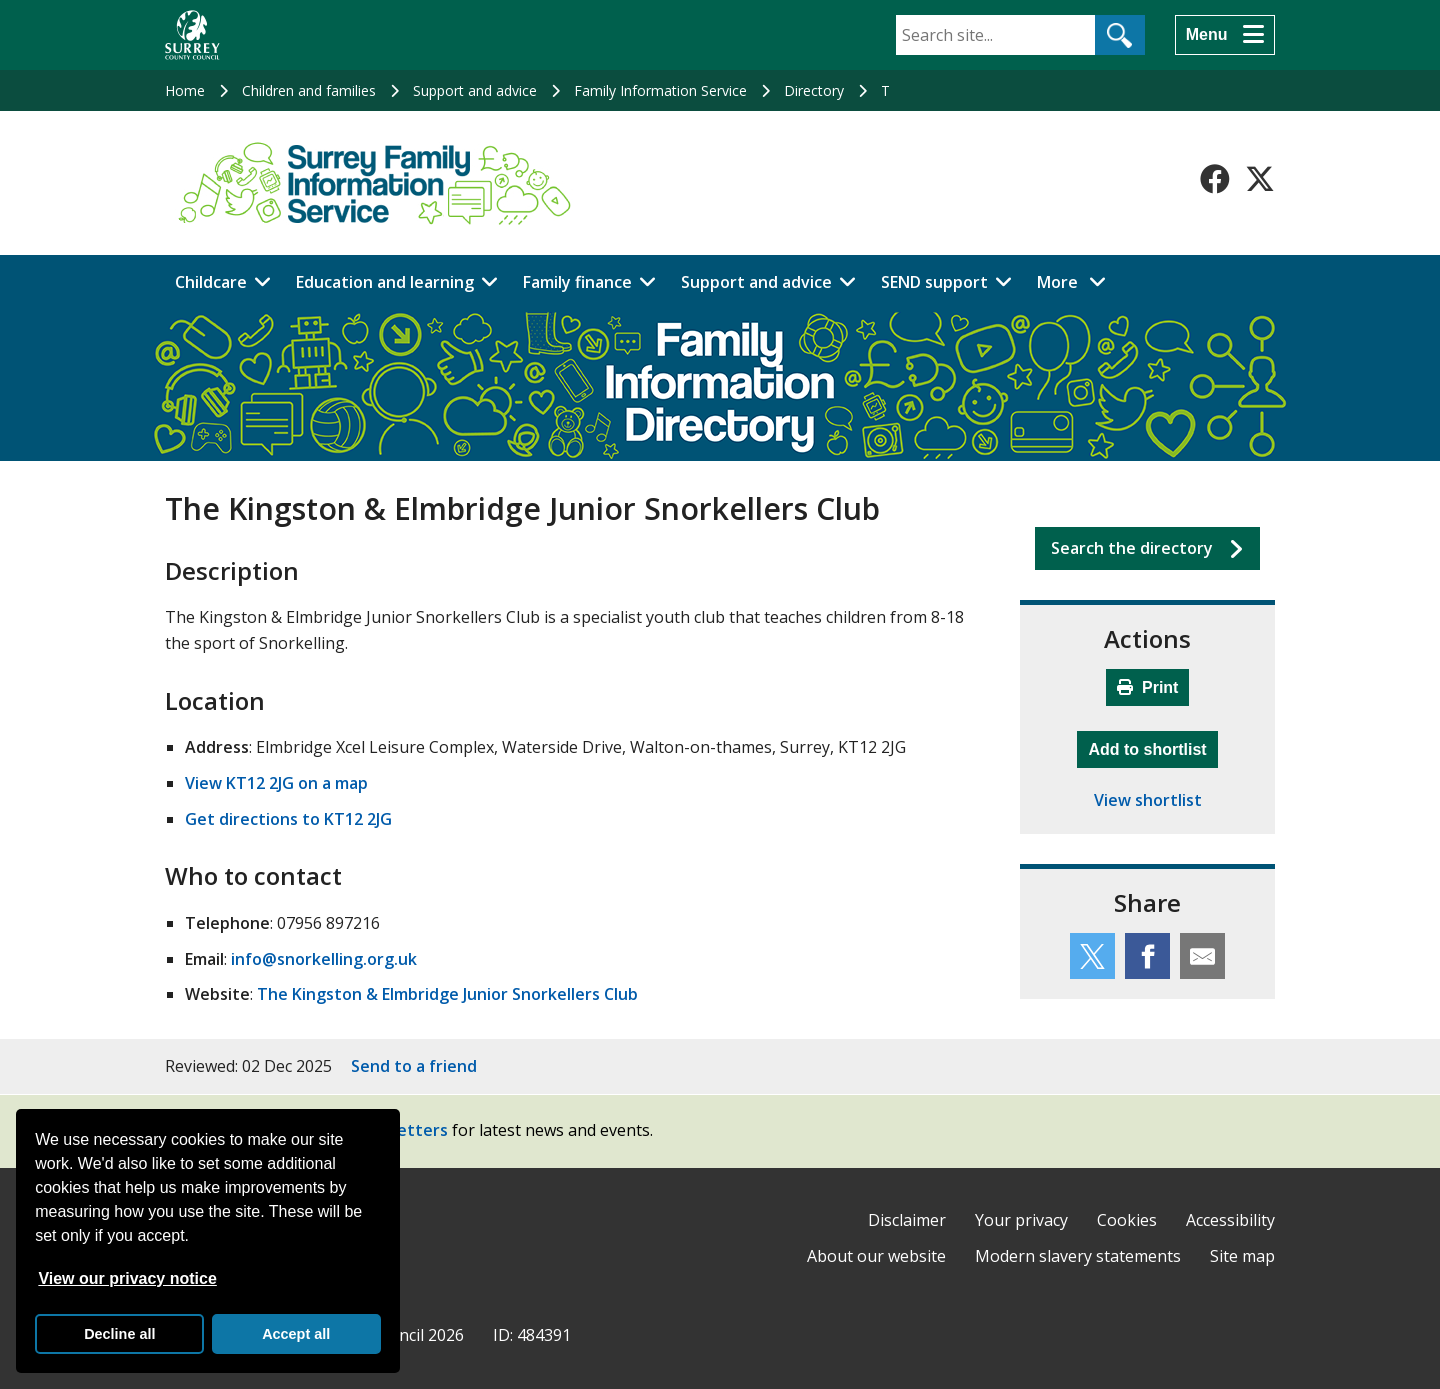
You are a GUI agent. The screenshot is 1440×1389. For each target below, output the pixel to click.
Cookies (1127, 1220)
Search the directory (1132, 548)
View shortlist (1148, 800)
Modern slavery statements (1078, 1256)
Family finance (577, 282)
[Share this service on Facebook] (1147, 956)
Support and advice (475, 90)
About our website (876, 1256)
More (1077, 281)
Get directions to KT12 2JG (288, 819)
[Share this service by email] (1202, 956)
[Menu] (1225, 35)
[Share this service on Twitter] (1092, 956)
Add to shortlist (1152, 747)
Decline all (119, 1334)
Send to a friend (414, 1066)
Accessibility (1230, 1220)
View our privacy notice (127, 1278)
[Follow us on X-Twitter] (1260, 179)
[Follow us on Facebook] (1215, 179)
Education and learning (385, 282)
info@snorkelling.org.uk (324, 959)
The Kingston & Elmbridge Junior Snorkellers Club (447, 994)
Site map (1242, 1256)
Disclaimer (907, 1220)
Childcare (211, 282)
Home (185, 90)
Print (1148, 687)
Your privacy (1021, 1220)
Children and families (309, 90)
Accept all (296, 1334)
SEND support (934, 282)
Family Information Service (660, 90)
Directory (814, 90)
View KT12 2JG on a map (276, 783)
